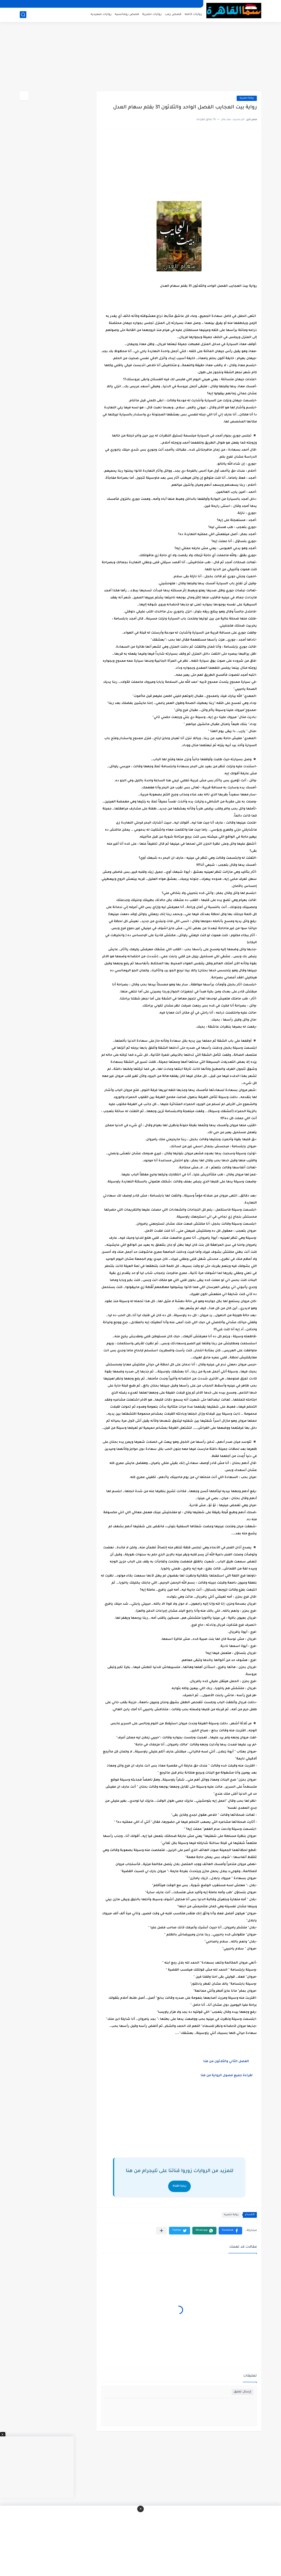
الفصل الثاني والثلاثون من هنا (227, 2061)
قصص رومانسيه (127, 14)
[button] (230, 2230)
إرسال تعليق (242, 2391)
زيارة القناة (179, 2186)
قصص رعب (173, 14)
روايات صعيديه (101, 14)
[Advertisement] (140, 57)
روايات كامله (193, 14)
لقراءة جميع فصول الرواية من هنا (228, 2075)
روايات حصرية (152, 14)
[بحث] (23, 14)
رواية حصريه (247, 98)
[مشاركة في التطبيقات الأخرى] (161, 2230)
